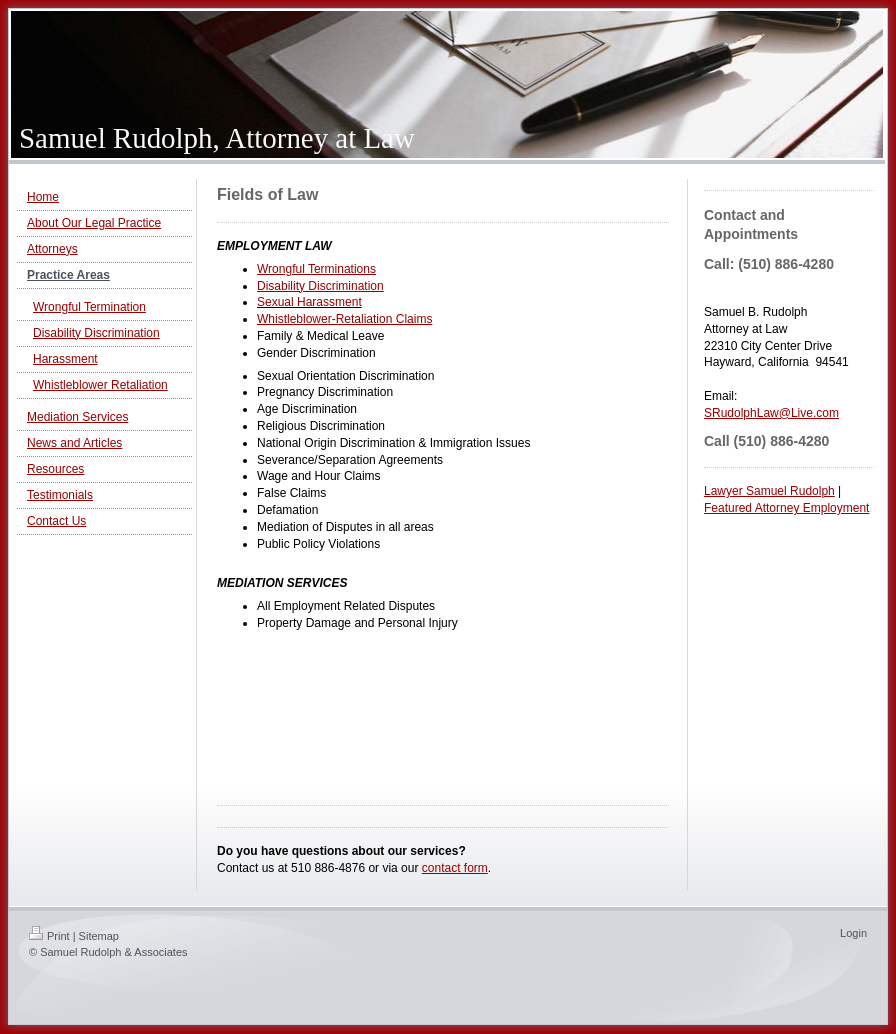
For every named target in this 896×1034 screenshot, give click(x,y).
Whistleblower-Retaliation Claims (344, 319)
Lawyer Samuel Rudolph (769, 491)
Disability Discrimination (320, 286)
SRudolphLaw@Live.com (771, 413)
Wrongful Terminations (316, 269)
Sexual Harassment (309, 302)
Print (49, 936)
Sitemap (99, 936)
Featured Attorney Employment (786, 508)
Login (853, 933)
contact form (455, 868)
